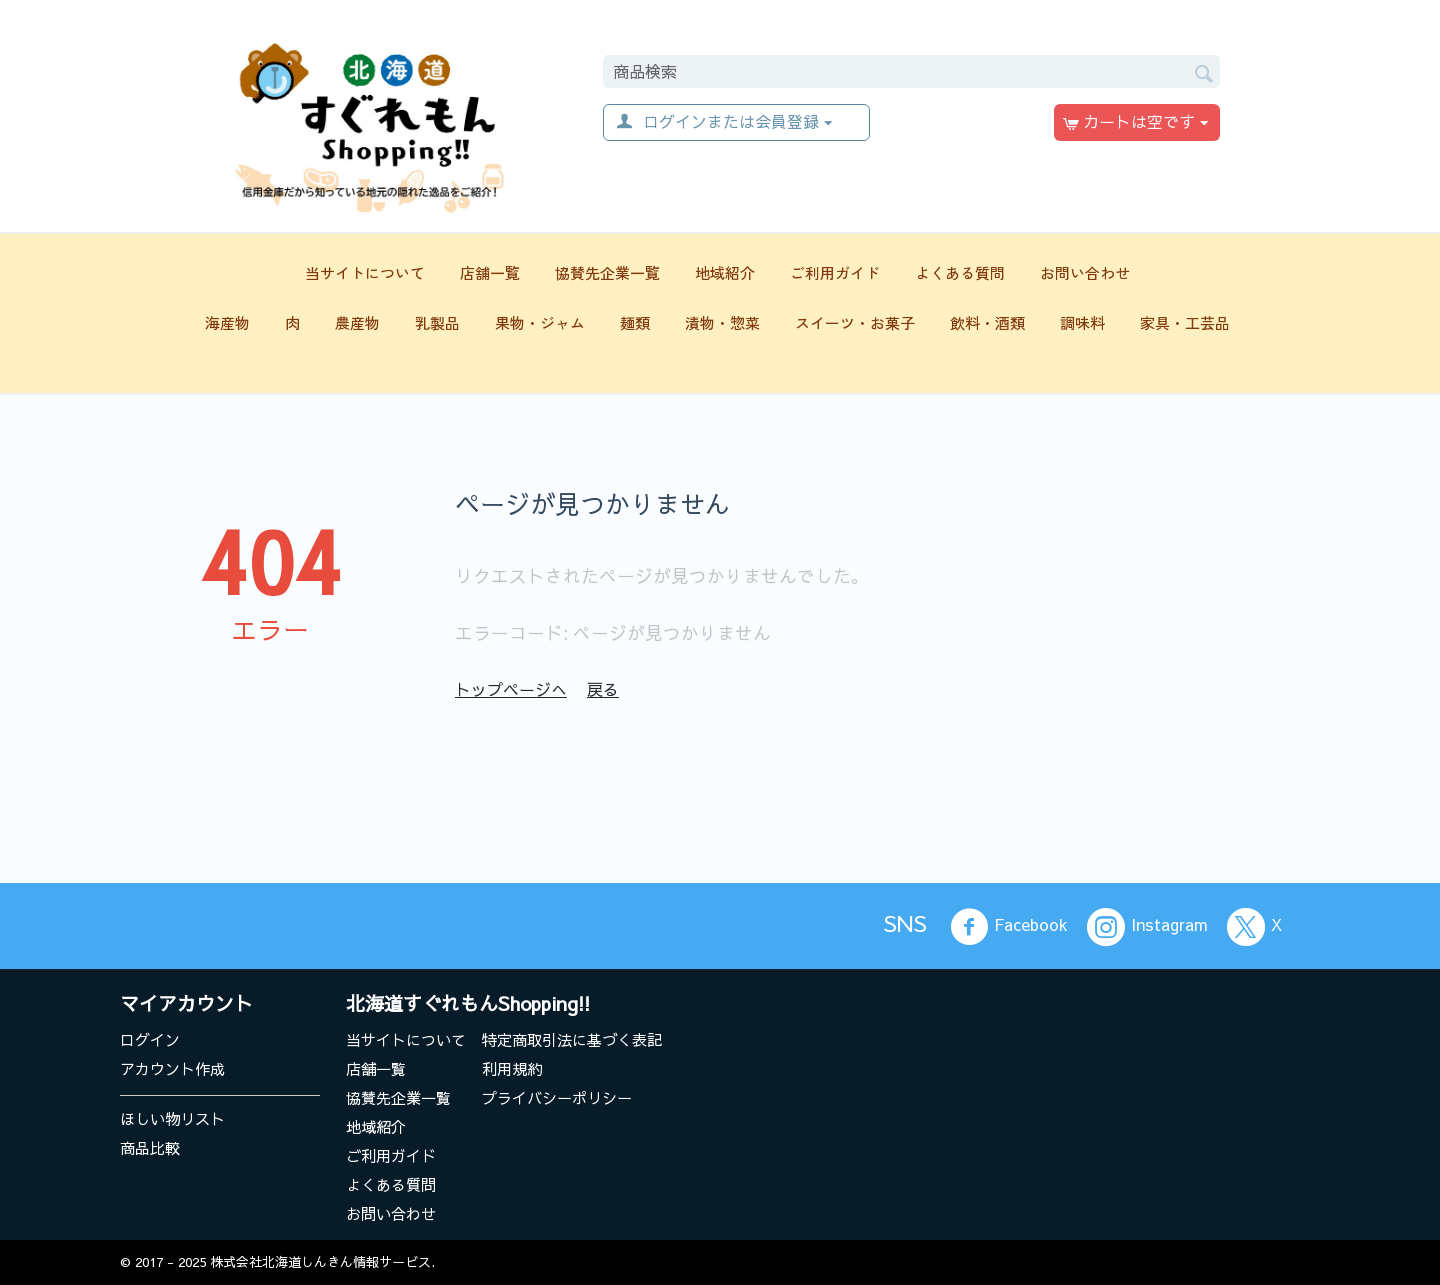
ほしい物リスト (172, 1118)
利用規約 (512, 1068)
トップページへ (511, 689)
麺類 (635, 322)
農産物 (357, 322)
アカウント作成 (172, 1068)
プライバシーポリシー (557, 1097)
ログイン (150, 1039)
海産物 (227, 322)
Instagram (1147, 927)
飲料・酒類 (987, 322)
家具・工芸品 (1185, 322)
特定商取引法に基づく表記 (572, 1039)
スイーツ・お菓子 (855, 322)
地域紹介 (725, 272)
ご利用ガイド (835, 272)
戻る (603, 689)
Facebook (1009, 927)
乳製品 (437, 322)
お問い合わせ (1085, 272)
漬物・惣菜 (722, 322)
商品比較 (150, 1147)
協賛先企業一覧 (607, 272)
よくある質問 (960, 272)
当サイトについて (365, 272)
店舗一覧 (490, 272)
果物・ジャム (540, 322)
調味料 (1082, 322)
